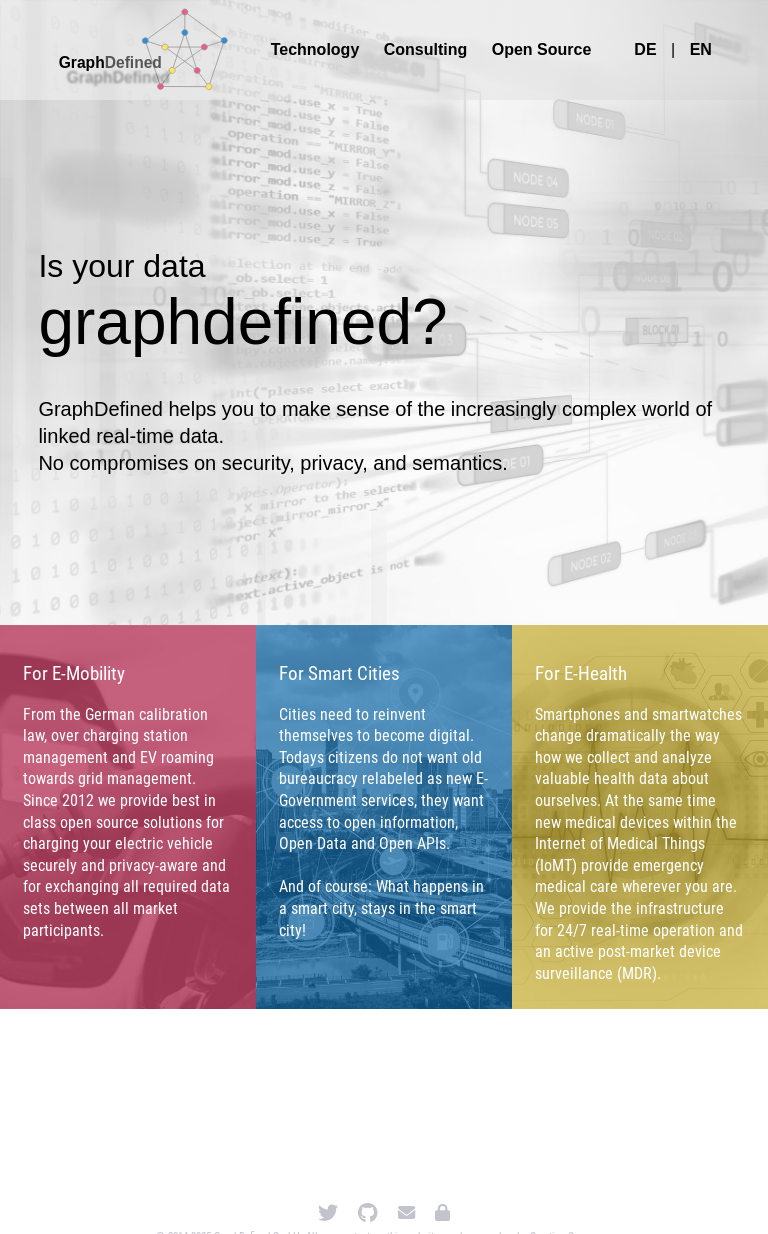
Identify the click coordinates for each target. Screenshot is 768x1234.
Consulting (426, 49)
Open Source (542, 49)
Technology (315, 49)
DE (645, 49)
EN (701, 49)
